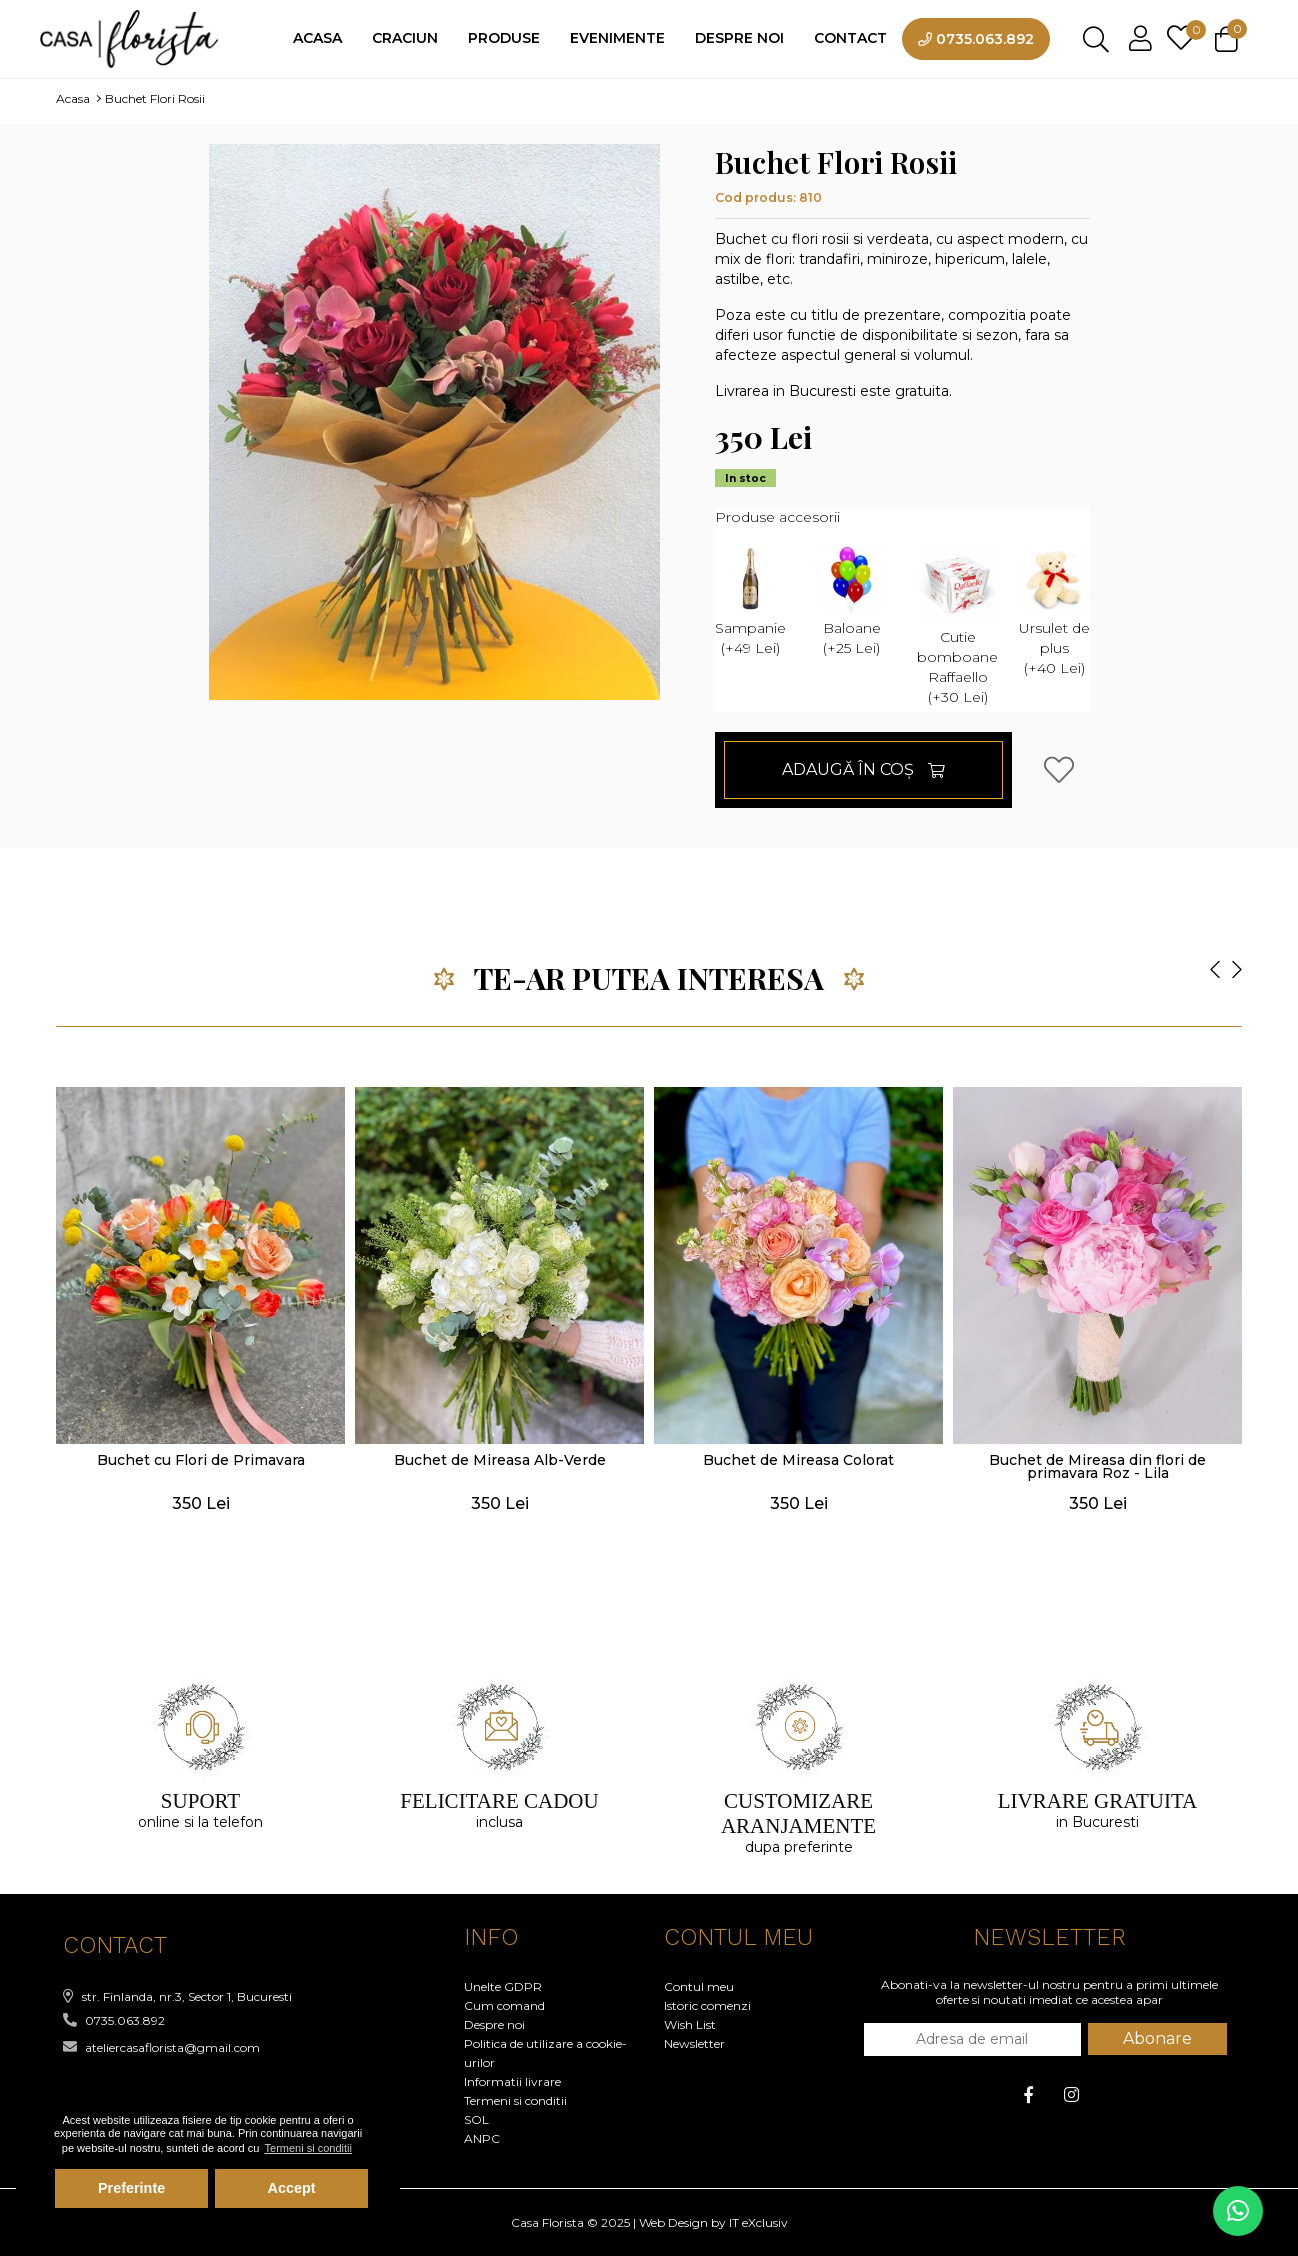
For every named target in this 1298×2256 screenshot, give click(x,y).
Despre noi (739, 38)
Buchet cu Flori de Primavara (201, 1460)
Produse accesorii (777, 517)
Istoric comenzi (707, 2005)
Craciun (405, 38)
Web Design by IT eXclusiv (713, 2222)
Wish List (690, 2024)
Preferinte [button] (131, 2188)
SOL (476, 2119)
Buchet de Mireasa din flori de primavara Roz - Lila (1097, 1466)
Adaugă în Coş (863, 769)
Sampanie (750, 600)
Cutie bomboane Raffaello (957, 625)
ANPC (482, 2138)
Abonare (1157, 2038)
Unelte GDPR (503, 1986)
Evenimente (617, 38)
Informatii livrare (512, 2081)
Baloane (851, 600)
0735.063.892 (976, 39)
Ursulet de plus (1054, 610)
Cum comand (504, 2005)
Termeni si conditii (515, 2100)
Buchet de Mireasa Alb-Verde (500, 1460)
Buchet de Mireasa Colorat (798, 1460)
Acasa (317, 38)
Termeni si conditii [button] (308, 2148)
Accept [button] (292, 2188)
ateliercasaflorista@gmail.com (161, 2047)
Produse (504, 38)
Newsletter (694, 2043)
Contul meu (699, 1986)
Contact (850, 38)
